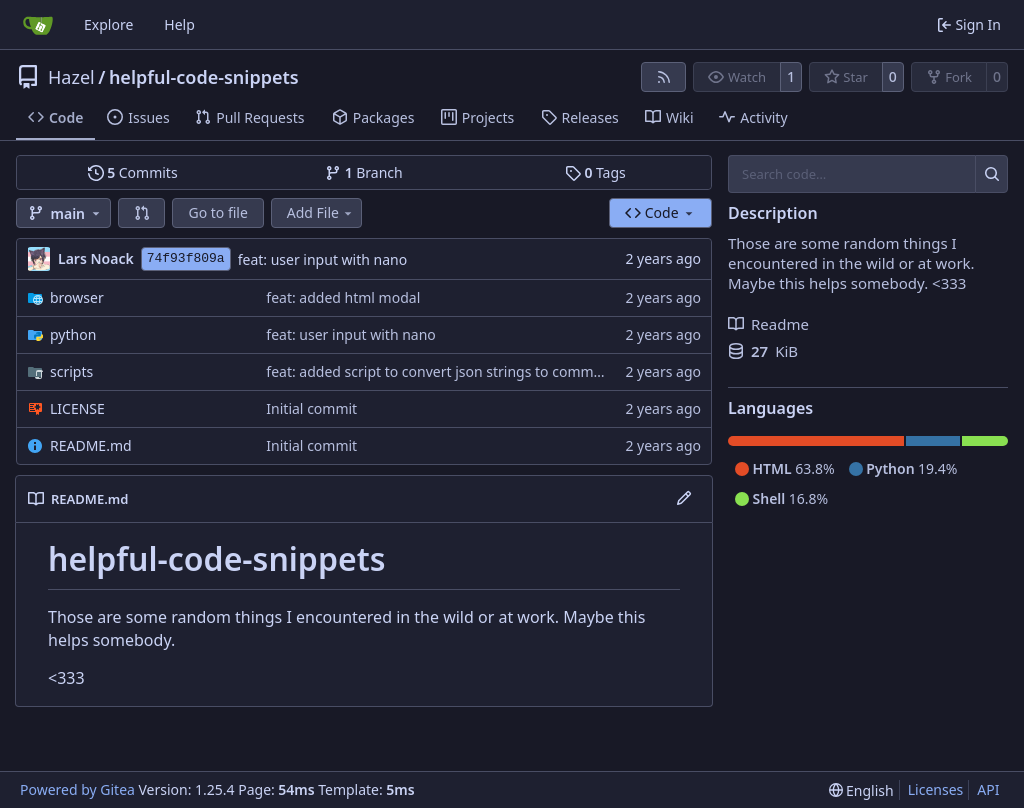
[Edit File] (684, 499)
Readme (768, 324)
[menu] (861, 790)
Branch (364, 172)
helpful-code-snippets (204, 77)
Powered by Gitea (77, 789)
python (73, 334)
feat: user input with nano (323, 259)
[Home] (38, 25)
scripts (71, 371)
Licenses (936, 789)
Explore (108, 24)
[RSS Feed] (664, 77)
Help (179, 24)
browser (77, 297)
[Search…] (991, 174)
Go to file (217, 212)
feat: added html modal (343, 297)
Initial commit (311, 408)
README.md (91, 445)
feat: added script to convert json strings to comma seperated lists (483, 371)
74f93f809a (186, 258)
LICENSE (77, 408)
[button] (142, 213)
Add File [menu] (321, 212)
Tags (595, 172)
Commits (133, 172)
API (988, 789)
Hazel (71, 77)
